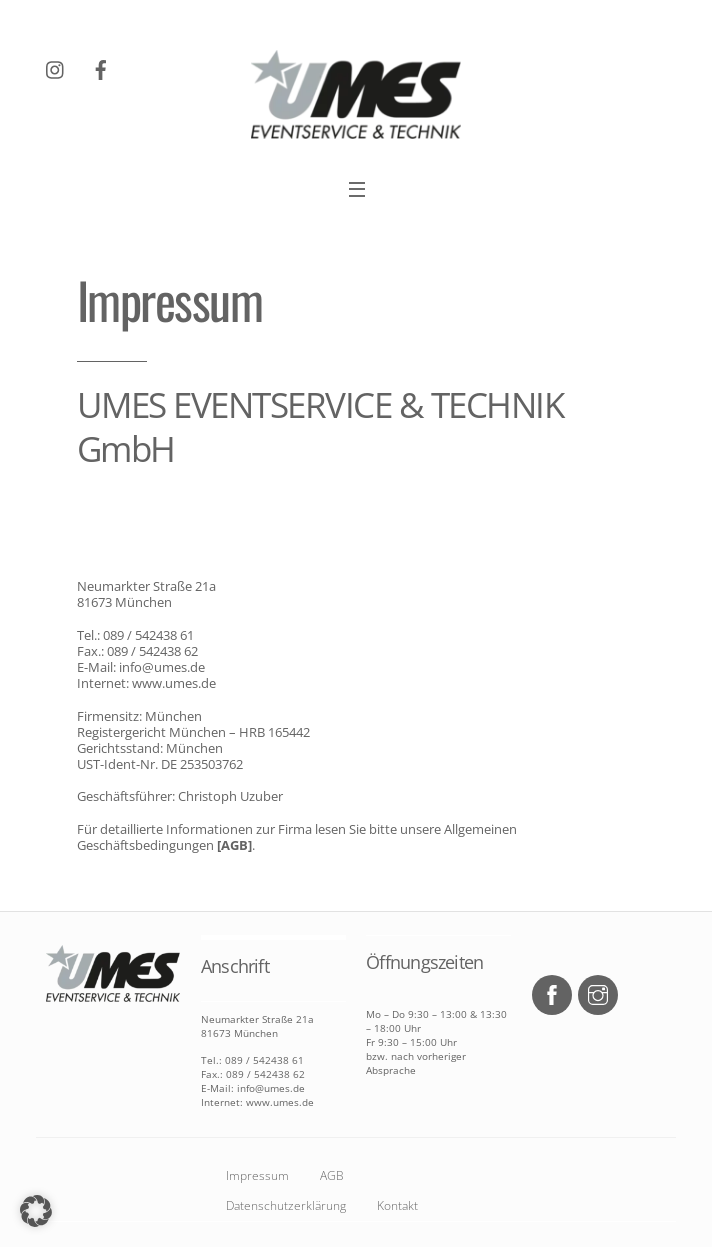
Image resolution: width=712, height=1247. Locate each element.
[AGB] (233, 845)
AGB (332, 1175)
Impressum (257, 1175)
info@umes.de (162, 667)
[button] (36, 1211)
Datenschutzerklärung (286, 1205)
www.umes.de (172, 683)
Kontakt (397, 1205)
